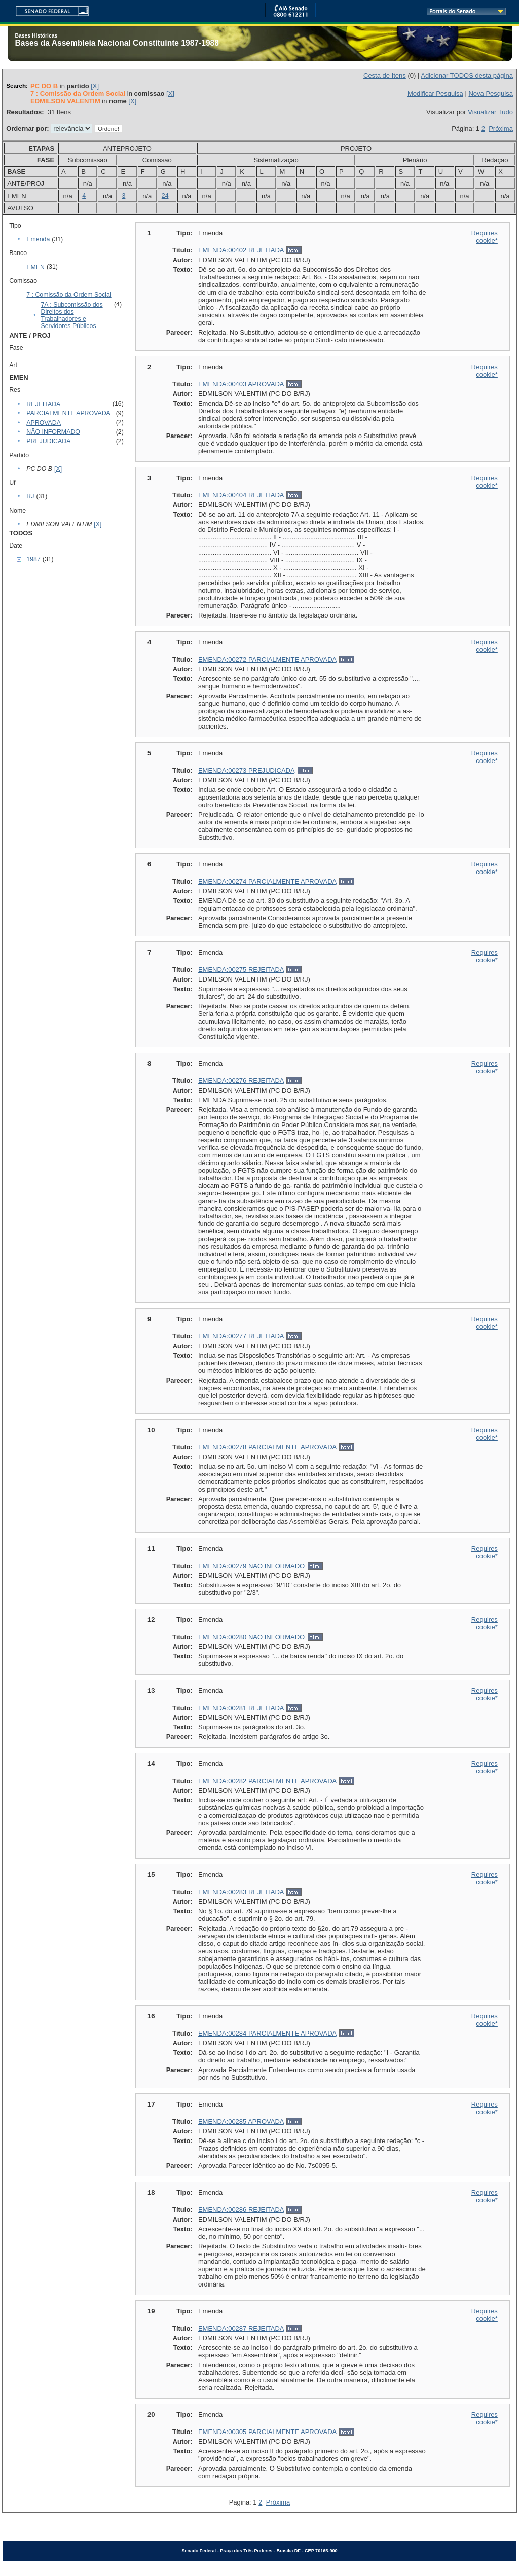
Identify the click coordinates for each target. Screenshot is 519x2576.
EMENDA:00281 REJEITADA (241, 1708)
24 (165, 195)
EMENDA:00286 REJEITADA (241, 2210)
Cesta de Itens (384, 75)
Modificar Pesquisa (435, 93)
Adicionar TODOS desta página (467, 75)
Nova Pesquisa (490, 93)
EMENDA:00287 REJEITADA (241, 2328)
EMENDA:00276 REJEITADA (241, 1080)
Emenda (38, 239)
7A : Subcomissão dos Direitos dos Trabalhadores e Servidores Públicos (71, 315)
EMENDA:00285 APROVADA (241, 2121)
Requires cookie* (484, 236)
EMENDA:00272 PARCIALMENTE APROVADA (267, 659)
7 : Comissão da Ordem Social (68, 294)
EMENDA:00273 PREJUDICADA (246, 770)
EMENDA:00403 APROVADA (241, 384)
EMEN (35, 267)
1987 (33, 559)
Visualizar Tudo (490, 112)
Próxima (501, 128)
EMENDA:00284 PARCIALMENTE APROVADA (267, 2033)
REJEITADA (43, 404)
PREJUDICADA (48, 441)
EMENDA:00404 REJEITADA (241, 495)
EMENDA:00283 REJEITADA (241, 1892)
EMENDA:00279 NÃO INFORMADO (251, 1566)
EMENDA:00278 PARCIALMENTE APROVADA (267, 1447)
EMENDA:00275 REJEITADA (241, 969)
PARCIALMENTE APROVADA (68, 413)
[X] (95, 86)
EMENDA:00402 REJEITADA (241, 250)
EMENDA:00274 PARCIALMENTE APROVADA (267, 881)
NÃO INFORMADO (53, 432)
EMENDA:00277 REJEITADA (241, 1336)
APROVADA (43, 422)
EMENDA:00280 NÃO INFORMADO (251, 1637)
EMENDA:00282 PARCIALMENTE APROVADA (267, 1781)
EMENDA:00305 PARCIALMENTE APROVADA (267, 2432)
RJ (30, 496)
